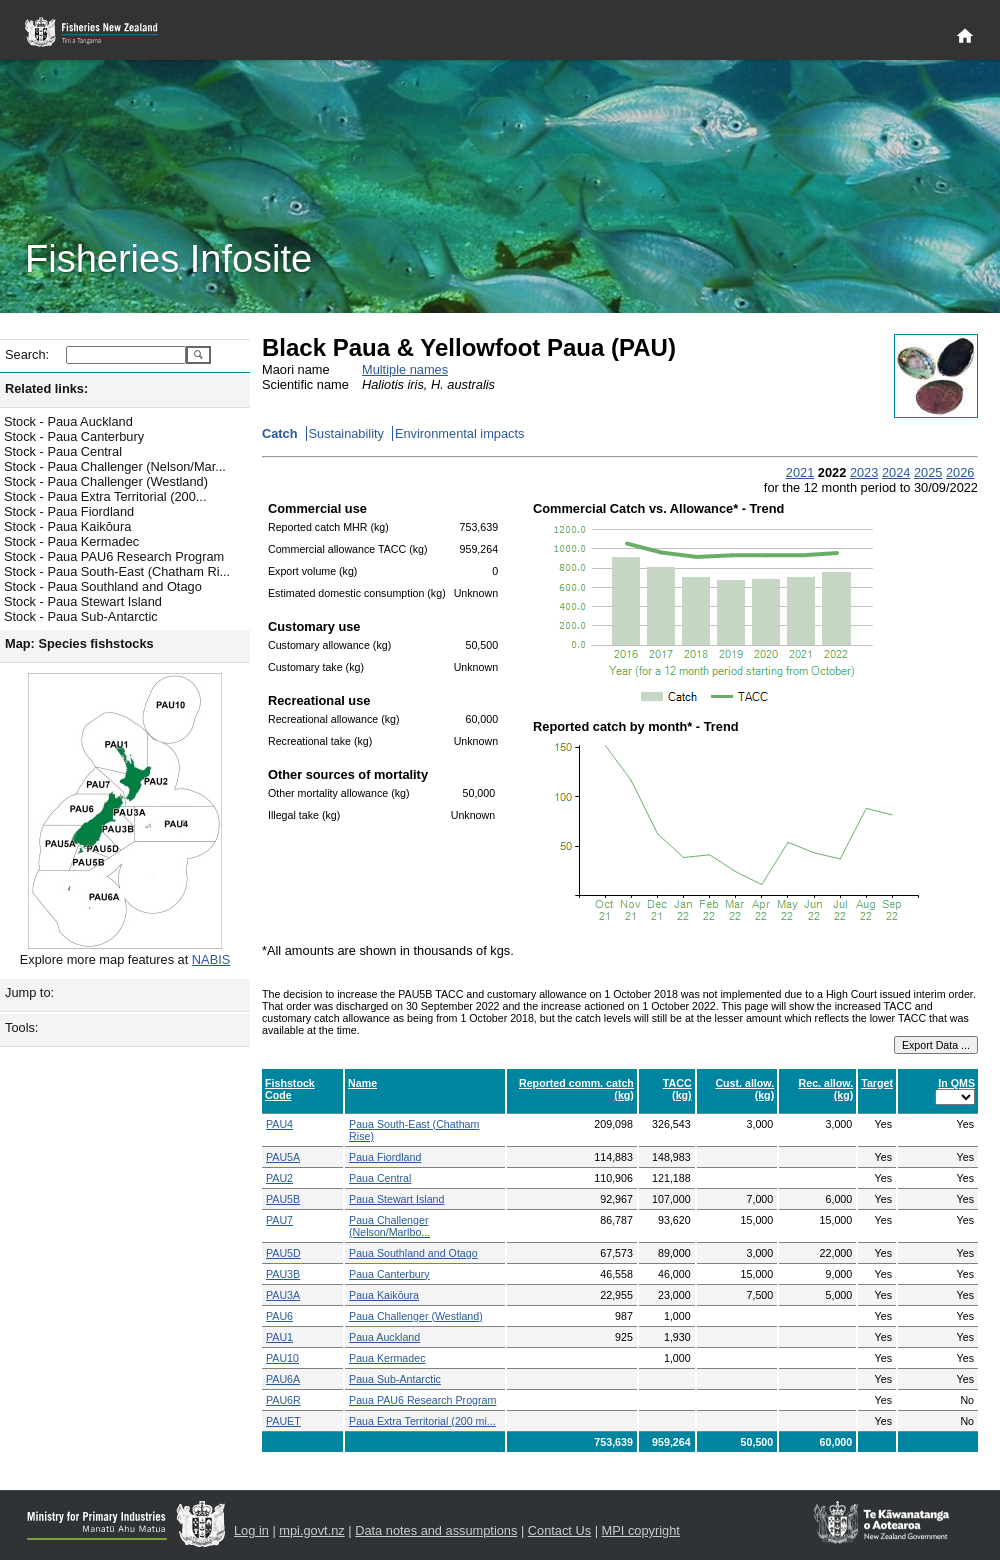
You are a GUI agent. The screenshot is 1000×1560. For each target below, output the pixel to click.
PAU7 (279, 1220)
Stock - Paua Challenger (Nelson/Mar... (115, 466)
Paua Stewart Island (396, 1199)
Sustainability (346, 433)
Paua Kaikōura (384, 1295)
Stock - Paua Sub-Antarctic (81, 616)
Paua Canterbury (389, 1274)
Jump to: (29, 992)
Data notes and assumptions (436, 1530)
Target (877, 1083)
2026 (960, 472)
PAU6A (283, 1379)
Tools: (21, 1027)
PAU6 (279, 1316)
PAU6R (283, 1400)
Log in (251, 1530)
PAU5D (283, 1253)
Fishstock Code (290, 1089)
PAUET (283, 1421)
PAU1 (279, 1337)
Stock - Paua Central (63, 451)
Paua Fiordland (385, 1157)
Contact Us (559, 1530)
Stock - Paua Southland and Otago (103, 586)
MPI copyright (641, 1530)
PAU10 (282, 1358)
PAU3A (283, 1295)
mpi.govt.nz (311, 1530)
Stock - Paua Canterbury (74, 436)
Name (362, 1083)
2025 (928, 472)
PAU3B (283, 1274)
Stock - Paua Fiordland (69, 511)
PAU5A (283, 1157)
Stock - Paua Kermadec (71, 541)
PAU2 (279, 1178)
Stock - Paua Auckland (68, 421)
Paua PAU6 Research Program (422, 1400)
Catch (280, 433)
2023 (864, 472)
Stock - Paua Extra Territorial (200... (105, 496)
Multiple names (405, 369)
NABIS (211, 959)
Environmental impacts (459, 433)
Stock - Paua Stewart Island (83, 601)
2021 (800, 472)
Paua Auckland (384, 1337)
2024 (896, 472)
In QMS (956, 1083)
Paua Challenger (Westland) (416, 1316)
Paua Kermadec (387, 1358)
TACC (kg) (677, 1089)
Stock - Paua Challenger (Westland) (106, 481)
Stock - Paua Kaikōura (67, 526)
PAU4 (279, 1124)
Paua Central (380, 1178)
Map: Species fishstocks (79, 643)
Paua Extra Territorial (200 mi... (422, 1421)
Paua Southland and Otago (413, 1253)
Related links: (46, 388)
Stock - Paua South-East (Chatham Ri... (117, 571)
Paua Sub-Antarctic (395, 1379)
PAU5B (283, 1199)
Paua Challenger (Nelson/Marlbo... (389, 1226)
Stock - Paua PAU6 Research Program (114, 556)
